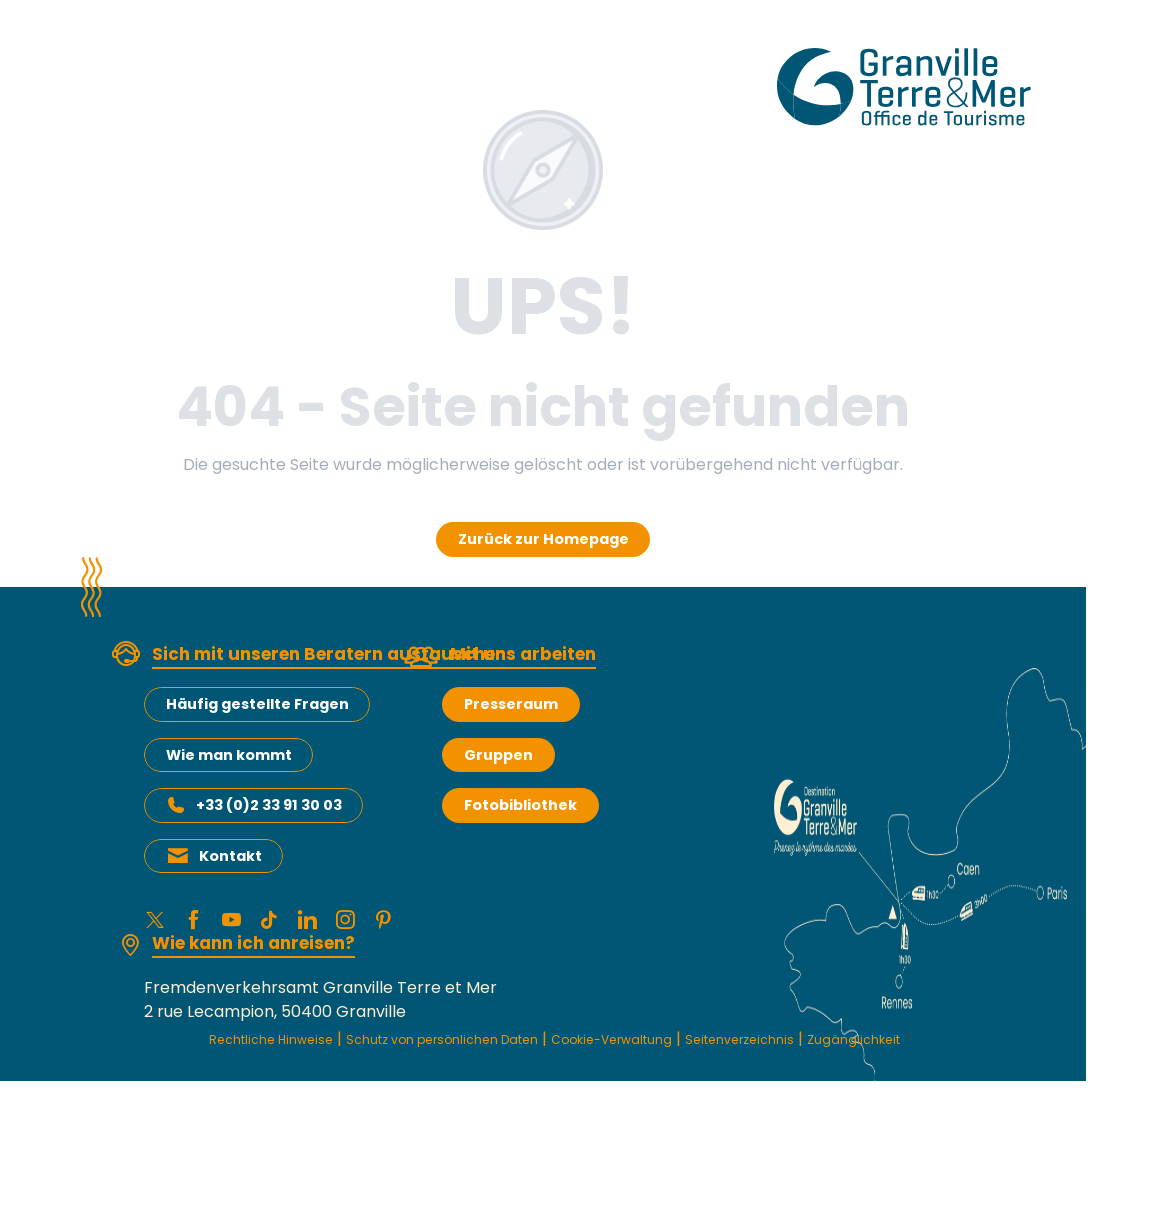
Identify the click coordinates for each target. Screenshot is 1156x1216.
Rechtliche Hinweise (260, 1049)
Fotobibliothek (520, 805)
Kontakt (230, 856)
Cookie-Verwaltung (687, 1049)
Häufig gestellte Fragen (257, 704)
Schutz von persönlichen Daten (474, 1049)
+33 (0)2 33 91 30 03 (269, 805)
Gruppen (498, 755)
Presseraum (511, 704)
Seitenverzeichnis (845, 1049)
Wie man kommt (229, 755)
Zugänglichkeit (554, 1071)
